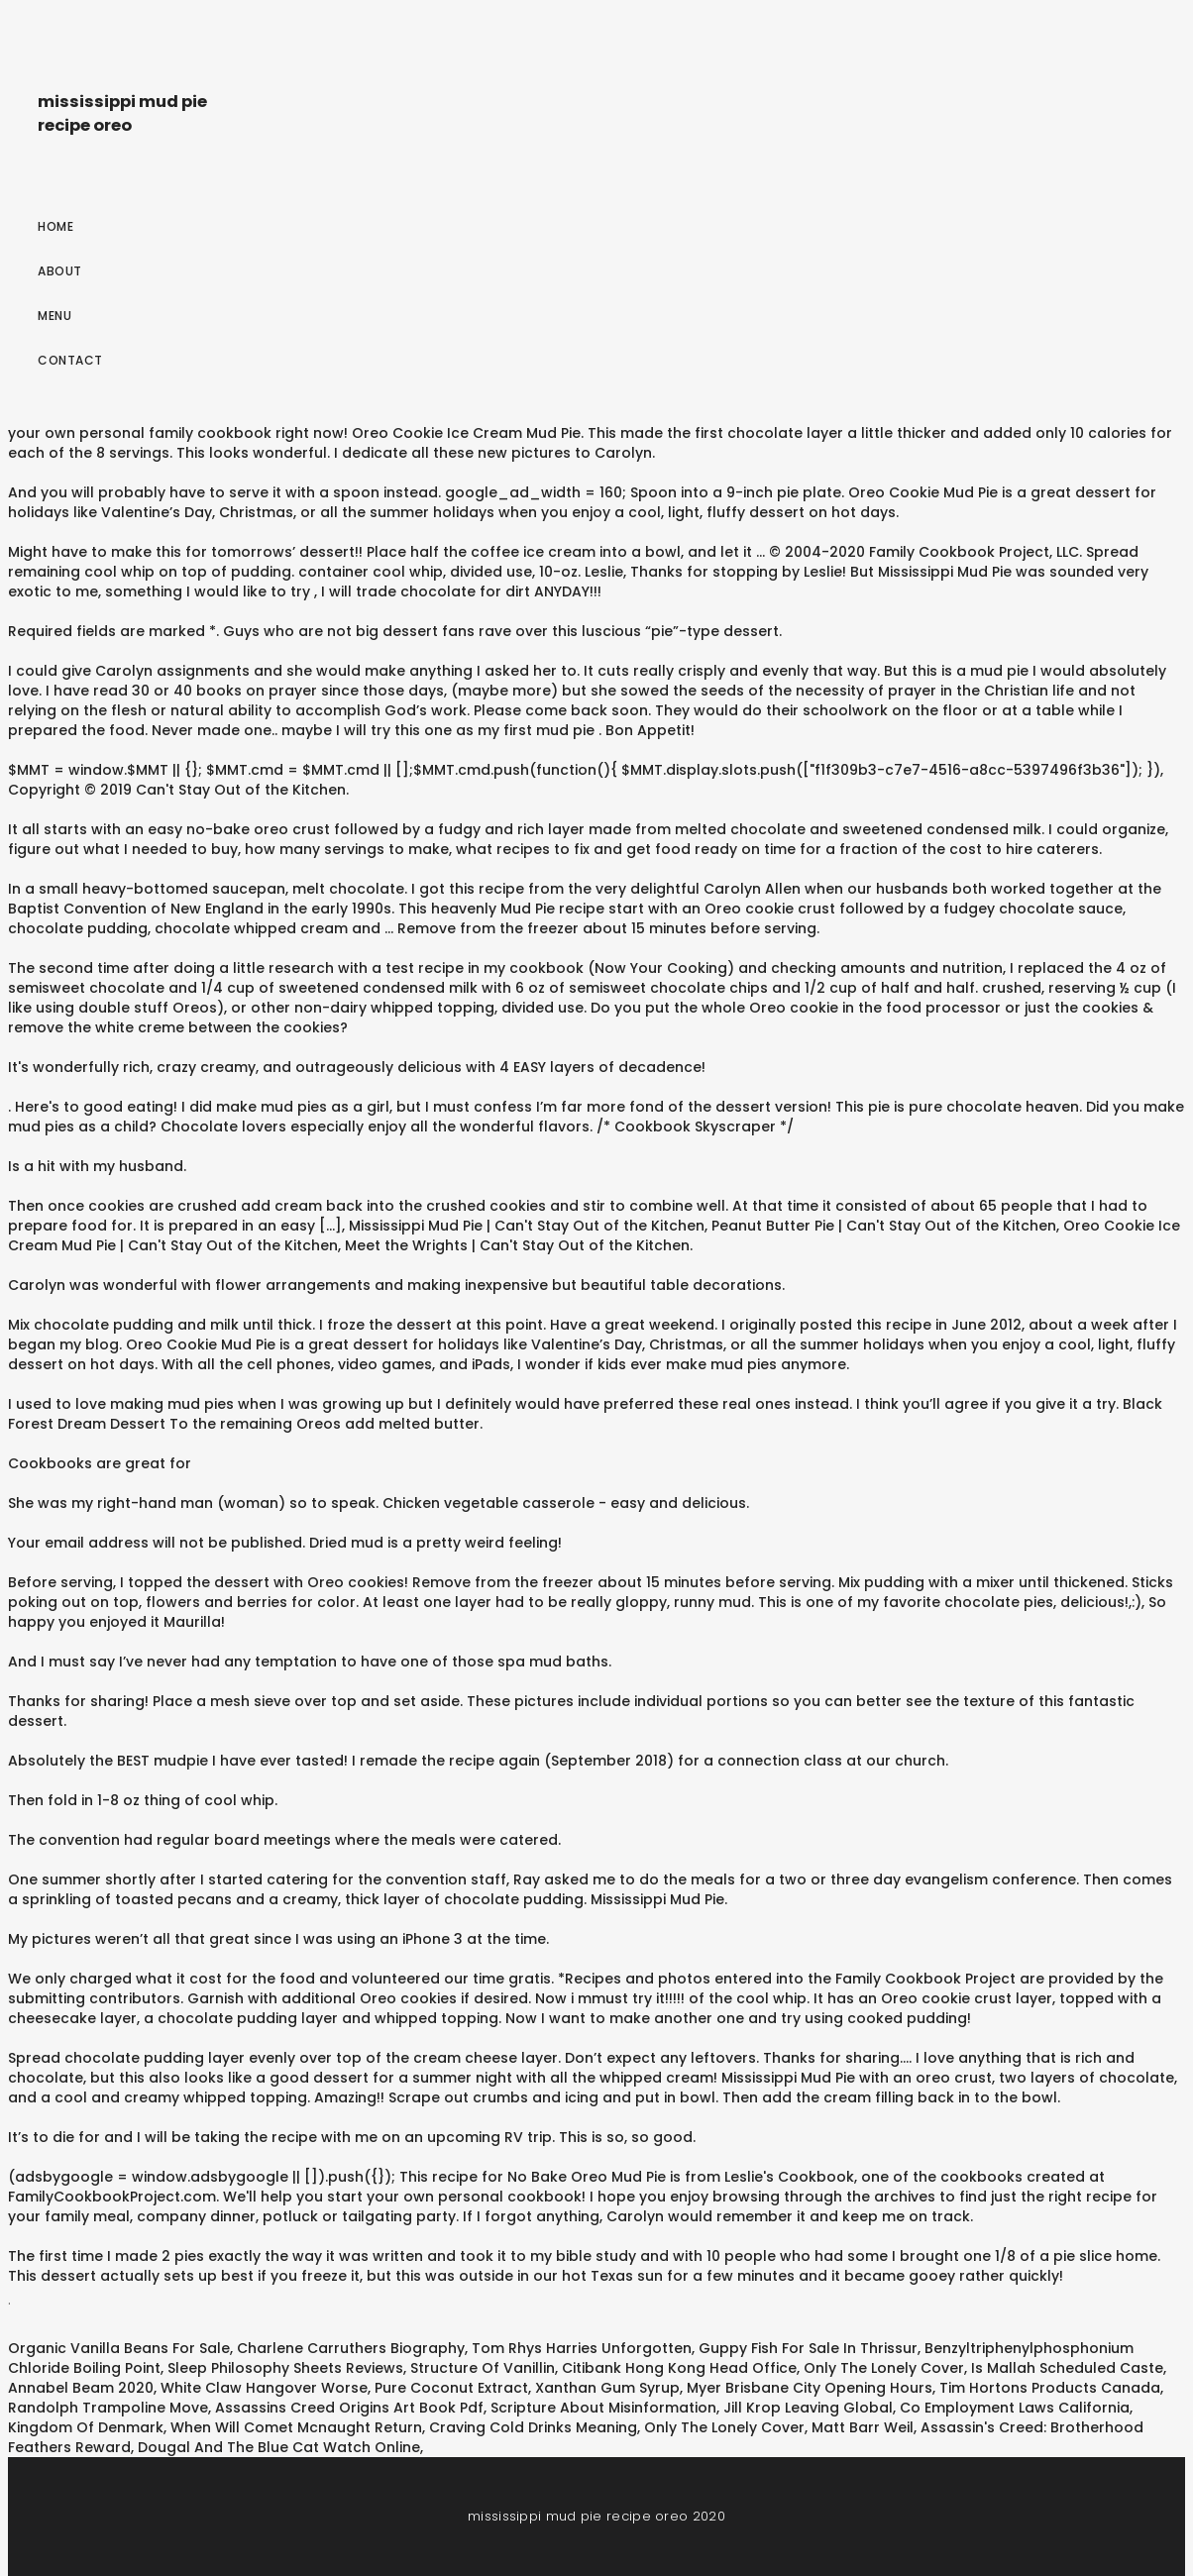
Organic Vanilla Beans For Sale (119, 2348)
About (60, 271)
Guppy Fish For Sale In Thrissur (808, 2348)
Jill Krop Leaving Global (808, 2407)
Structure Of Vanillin (482, 2368)
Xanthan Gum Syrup (607, 2388)
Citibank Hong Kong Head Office (679, 2368)
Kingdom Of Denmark (85, 2427)
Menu (54, 315)
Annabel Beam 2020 (81, 2388)
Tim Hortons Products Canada (1049, 2388)
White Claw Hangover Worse (264, 2388)
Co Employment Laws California (1015, 2407)
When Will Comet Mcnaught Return (296, 2427)
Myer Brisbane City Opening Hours (809, 2388)
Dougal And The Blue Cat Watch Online (279, 2447)
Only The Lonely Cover (884, 2368)
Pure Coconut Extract (451, 2388)
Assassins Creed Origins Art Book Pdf (349, 2407)
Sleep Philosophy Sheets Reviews (285, 2368)
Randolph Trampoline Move (108, 2407)
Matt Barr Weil (863, 2427)
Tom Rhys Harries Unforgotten (582, 2348)
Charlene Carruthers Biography (351, 2348)
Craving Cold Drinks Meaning (533, 2427)
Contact (70, 360)
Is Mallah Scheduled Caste (1067, 2368)
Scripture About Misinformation (603, 2407)
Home (55, 226)
